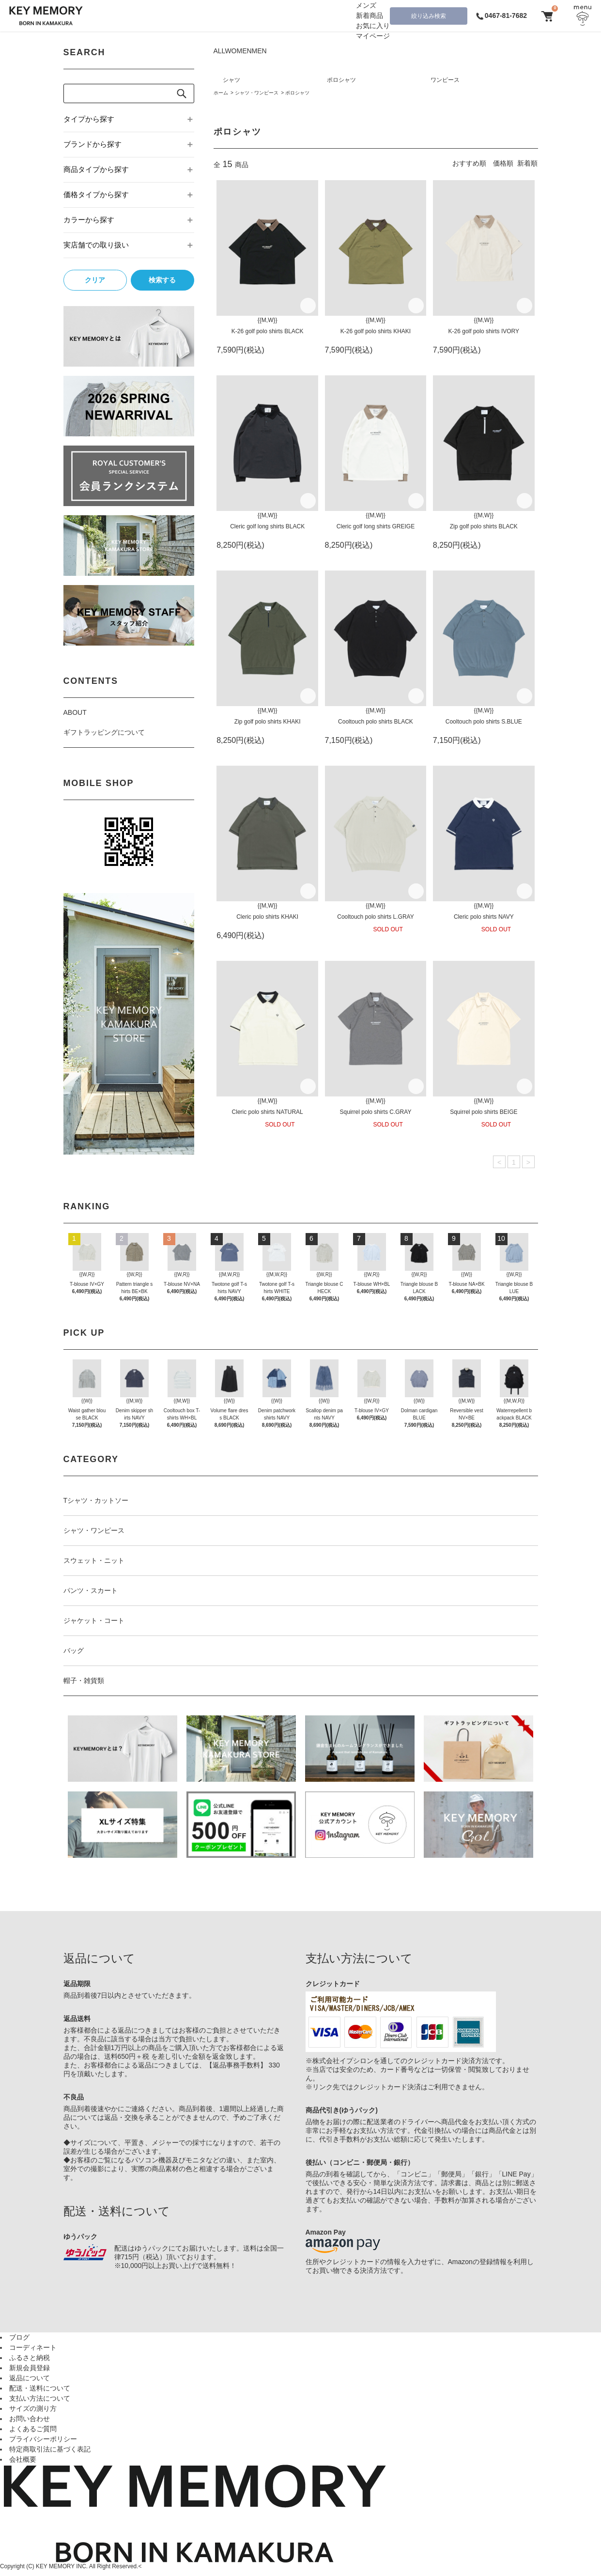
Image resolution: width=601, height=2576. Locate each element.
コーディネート (33, 2347)
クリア (95, 280)
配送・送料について (39, 2388)
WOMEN (238, 51)
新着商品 (369, 15)
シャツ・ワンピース (256, 92)
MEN (259, 51)
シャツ (231, 80)
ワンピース (445, 80)
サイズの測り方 (33, 2408)
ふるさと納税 (29, 2357)
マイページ (373, 36)
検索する (162, 280)
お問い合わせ (29, 2418)
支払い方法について (39, 2398)
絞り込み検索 (428, 16)
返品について (29, 2378)
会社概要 (22, 2459)
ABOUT (75, 712)
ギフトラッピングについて (104, 732)
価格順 (503, 163)
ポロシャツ (341, 80)
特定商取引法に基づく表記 (50, 2449)
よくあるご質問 (33, 2429)
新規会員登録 (29, 2368)
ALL (219, 51)
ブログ (19, 2337)
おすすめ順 (469, 163)
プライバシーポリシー (43, 2439)
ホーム (221, 92)
